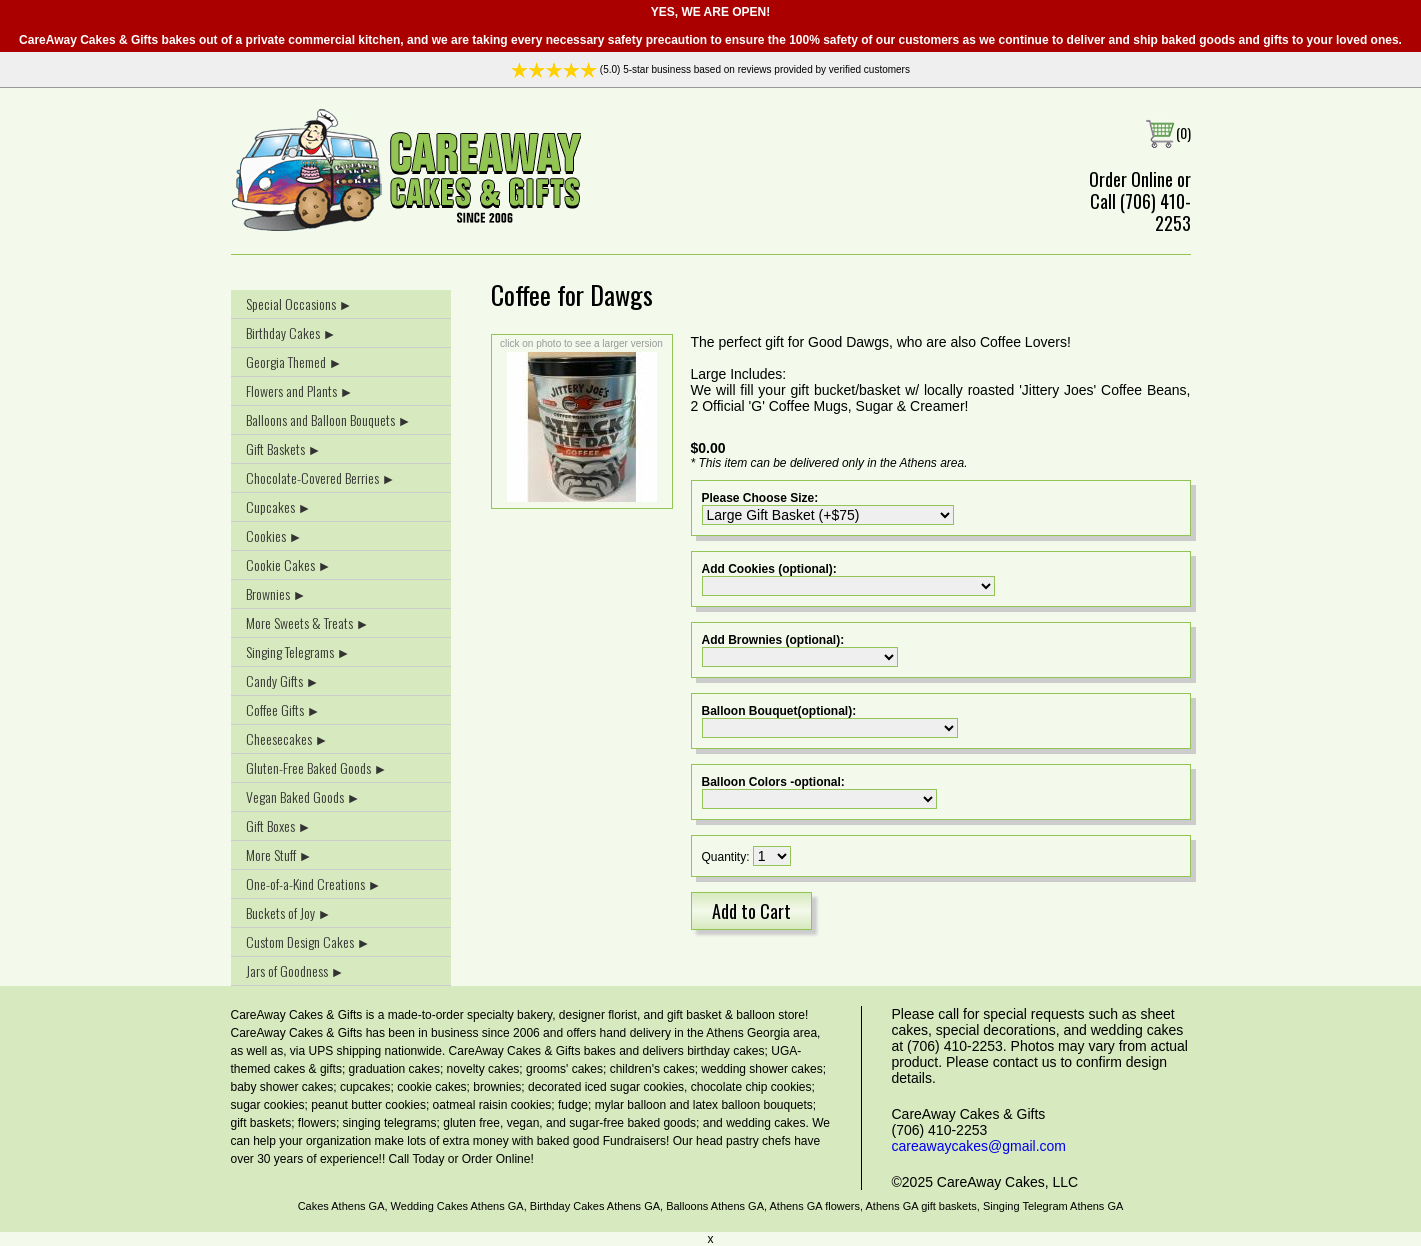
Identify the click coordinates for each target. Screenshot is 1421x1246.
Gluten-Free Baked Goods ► (317, 767)
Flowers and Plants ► (300, 390)
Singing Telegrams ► (298, 651)
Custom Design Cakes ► (308, 941)
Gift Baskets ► (284, 448)
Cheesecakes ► (287, 738)
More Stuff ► (279, 854)
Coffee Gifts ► (283, 709)
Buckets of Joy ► (289, 912)
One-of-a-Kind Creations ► (314, 883)
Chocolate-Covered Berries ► (321, 477)
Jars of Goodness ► (295, 970)
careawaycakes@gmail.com (979, 1146)
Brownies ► (276, 593)
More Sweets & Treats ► (308, 622)
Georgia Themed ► (294, 361)
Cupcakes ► (279, 506)
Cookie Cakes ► (289, 564)
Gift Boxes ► (279, 825)
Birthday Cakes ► (291, 332)
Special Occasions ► (299, 303)
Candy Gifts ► (283, 680)
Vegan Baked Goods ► (303, 796)
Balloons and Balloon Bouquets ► (329, 419)
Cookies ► (274, 535)
